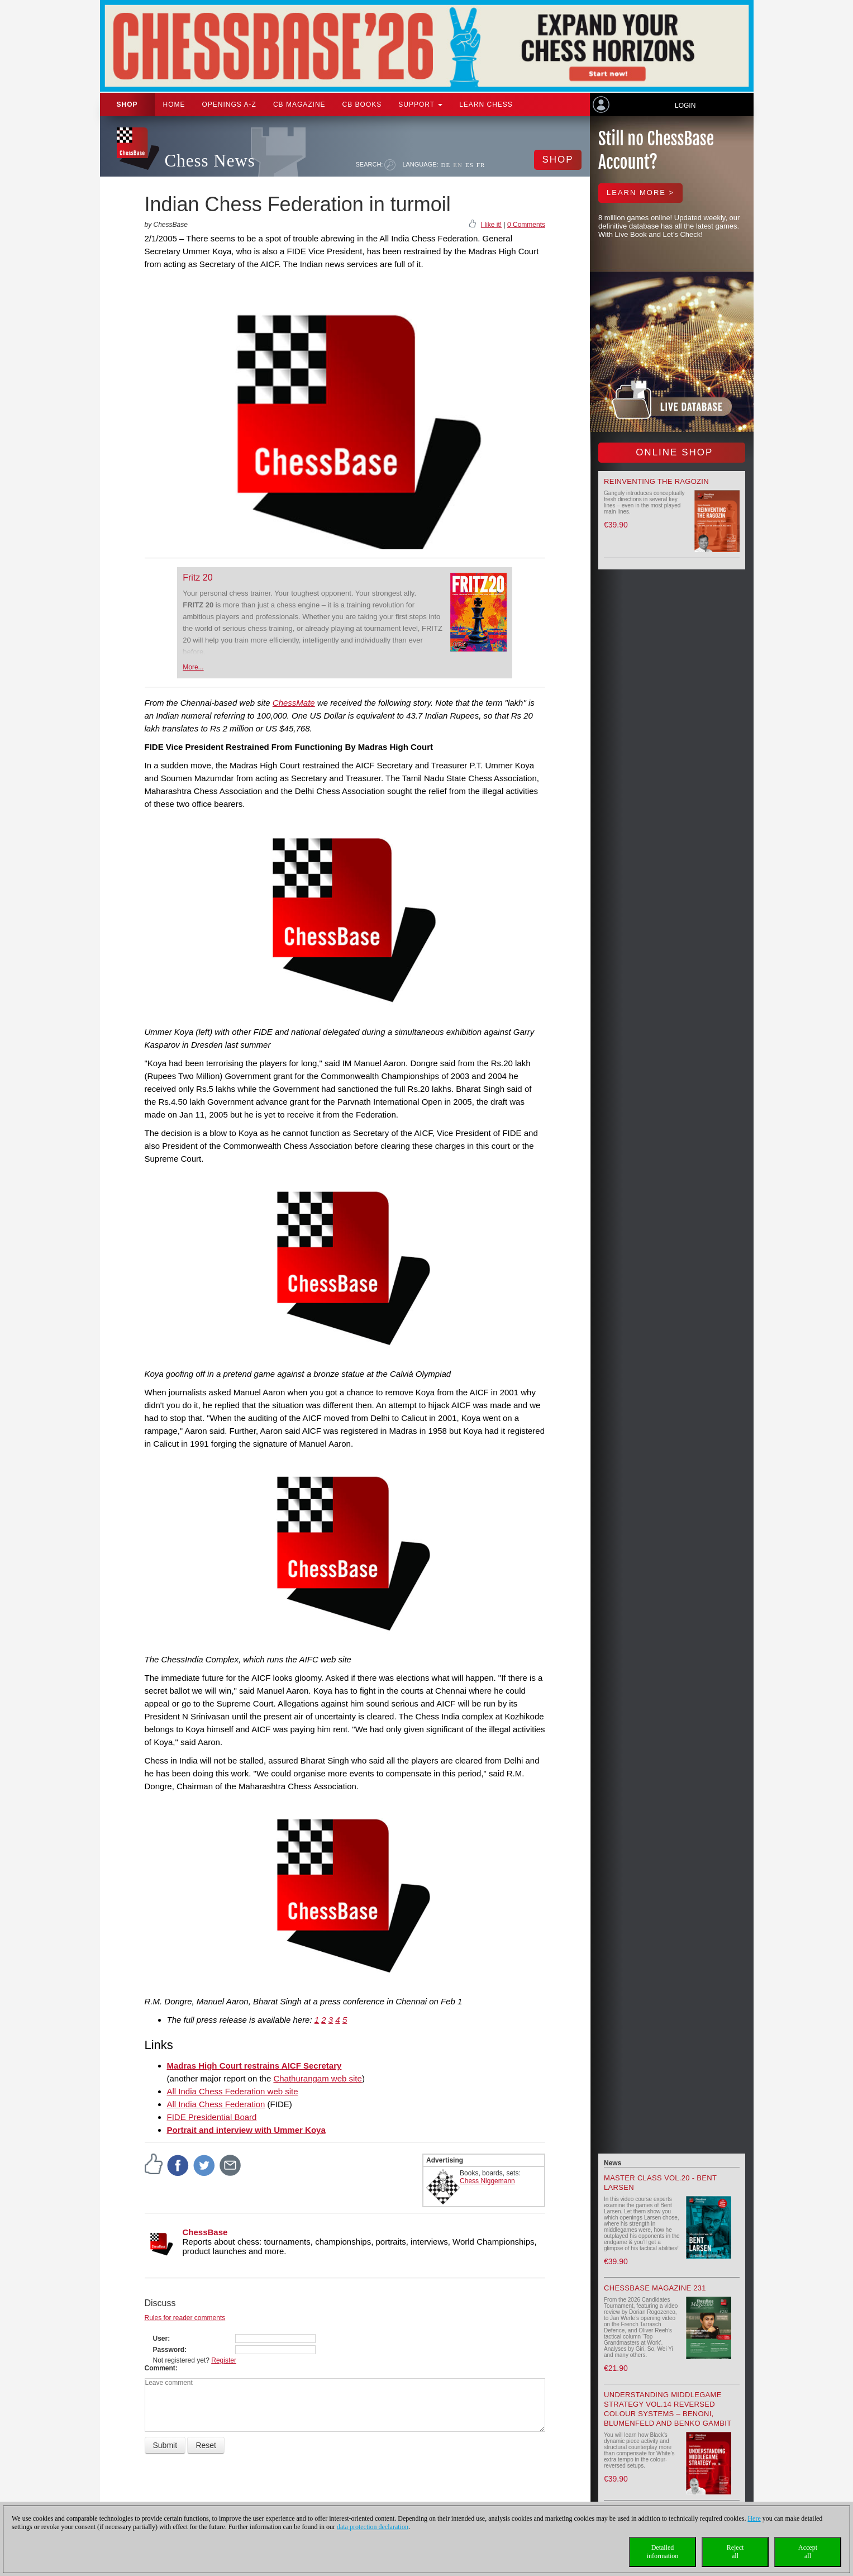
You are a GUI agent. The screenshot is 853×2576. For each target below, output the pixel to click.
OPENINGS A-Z (229, 104)
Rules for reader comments (185, 2318)
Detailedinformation (663, 2552)
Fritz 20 (197, 577)
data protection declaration (372, 2527)
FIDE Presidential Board (212, 2117)
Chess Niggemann (487, 2181)
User (160, 2338)
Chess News (210, 160)
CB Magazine (299, 104)
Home (174, 104)
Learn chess (486, 104)
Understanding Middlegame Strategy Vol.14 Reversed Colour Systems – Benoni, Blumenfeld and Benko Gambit (667, 2408)
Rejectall (735, 2552)
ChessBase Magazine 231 (655, 2288)
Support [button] (420, 104)
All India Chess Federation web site (232, 2091)
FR (480, 164)
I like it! (491, 225)
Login (685, 106)
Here (753, 2518)
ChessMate (294, 702)
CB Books (362, 104)
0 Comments (526, 225)
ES (469, 164)
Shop (127, 104)
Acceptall (807, 2552)
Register (223, 2360)
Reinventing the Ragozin (656, 481)
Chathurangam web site (317, 2078)
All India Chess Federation (216, 2104)
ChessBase (205, 2232)
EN (458, 164)
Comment (160, 2368)
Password (169, 2350)
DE (446, 164)
